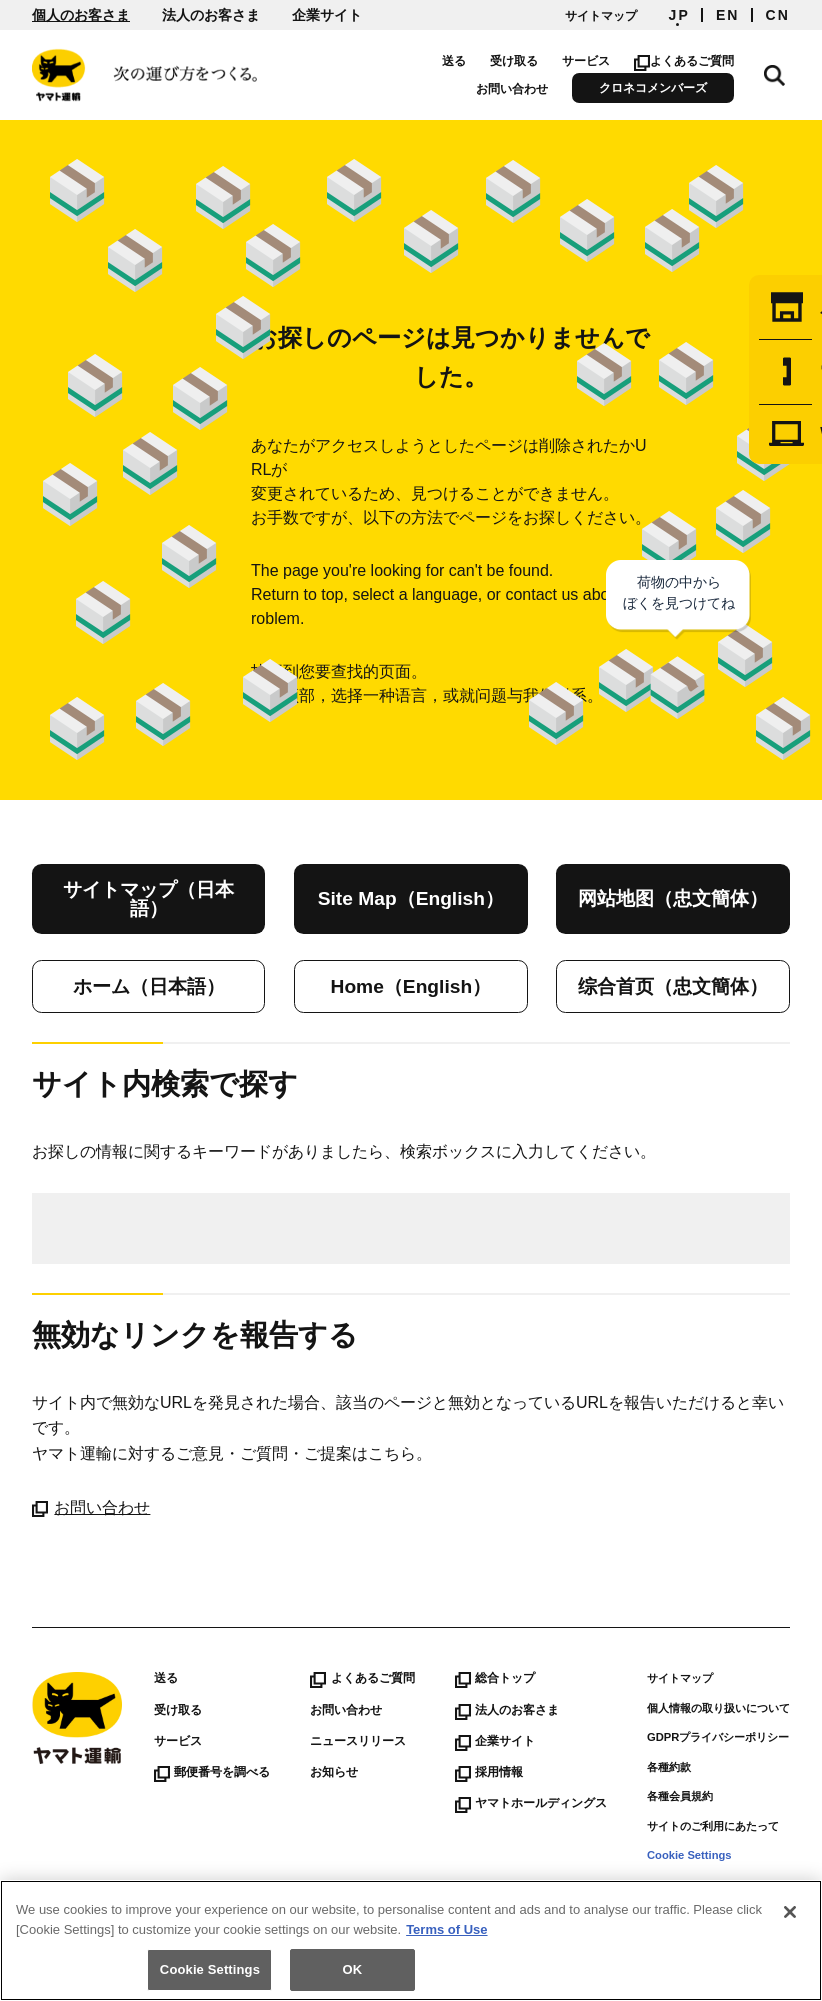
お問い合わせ (524, 89)
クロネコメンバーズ (665, 88)
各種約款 (669, 1767)
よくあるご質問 (695, 61)
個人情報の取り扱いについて (718, 1708)
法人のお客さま (211, 15)
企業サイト (327, 15)
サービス (597, 61)
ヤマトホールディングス (531, 1803)
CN (778, 15)
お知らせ (334, 1772)
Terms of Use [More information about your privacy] (446, 1929)
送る (465, 61)
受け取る (525, 61)
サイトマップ (601, 16)
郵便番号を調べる (212, 1772)
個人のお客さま (81, 15)
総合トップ (495, 1678)
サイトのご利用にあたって (713, 1826)
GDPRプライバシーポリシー (718, 1737)
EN (728, 15)
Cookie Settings (689, 1855)
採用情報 (489, 1772)
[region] (411, 1940)
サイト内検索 (780, 72)
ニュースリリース (358, 1741)
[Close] (790, 1912)
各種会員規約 (680, 1796)
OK (353, 1969)
